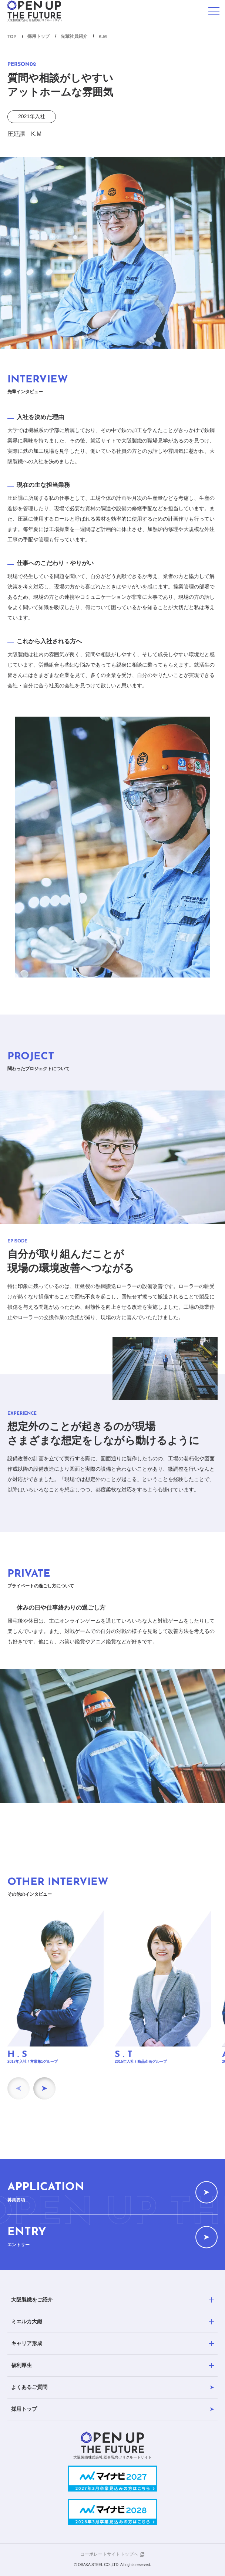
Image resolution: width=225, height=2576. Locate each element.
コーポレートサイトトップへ (109, 2554)
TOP (11, 36)
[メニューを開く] (214, 11)
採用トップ (38, 36)
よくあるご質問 (112, 2387)
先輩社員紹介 (74, 36)
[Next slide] (44, 2088)
